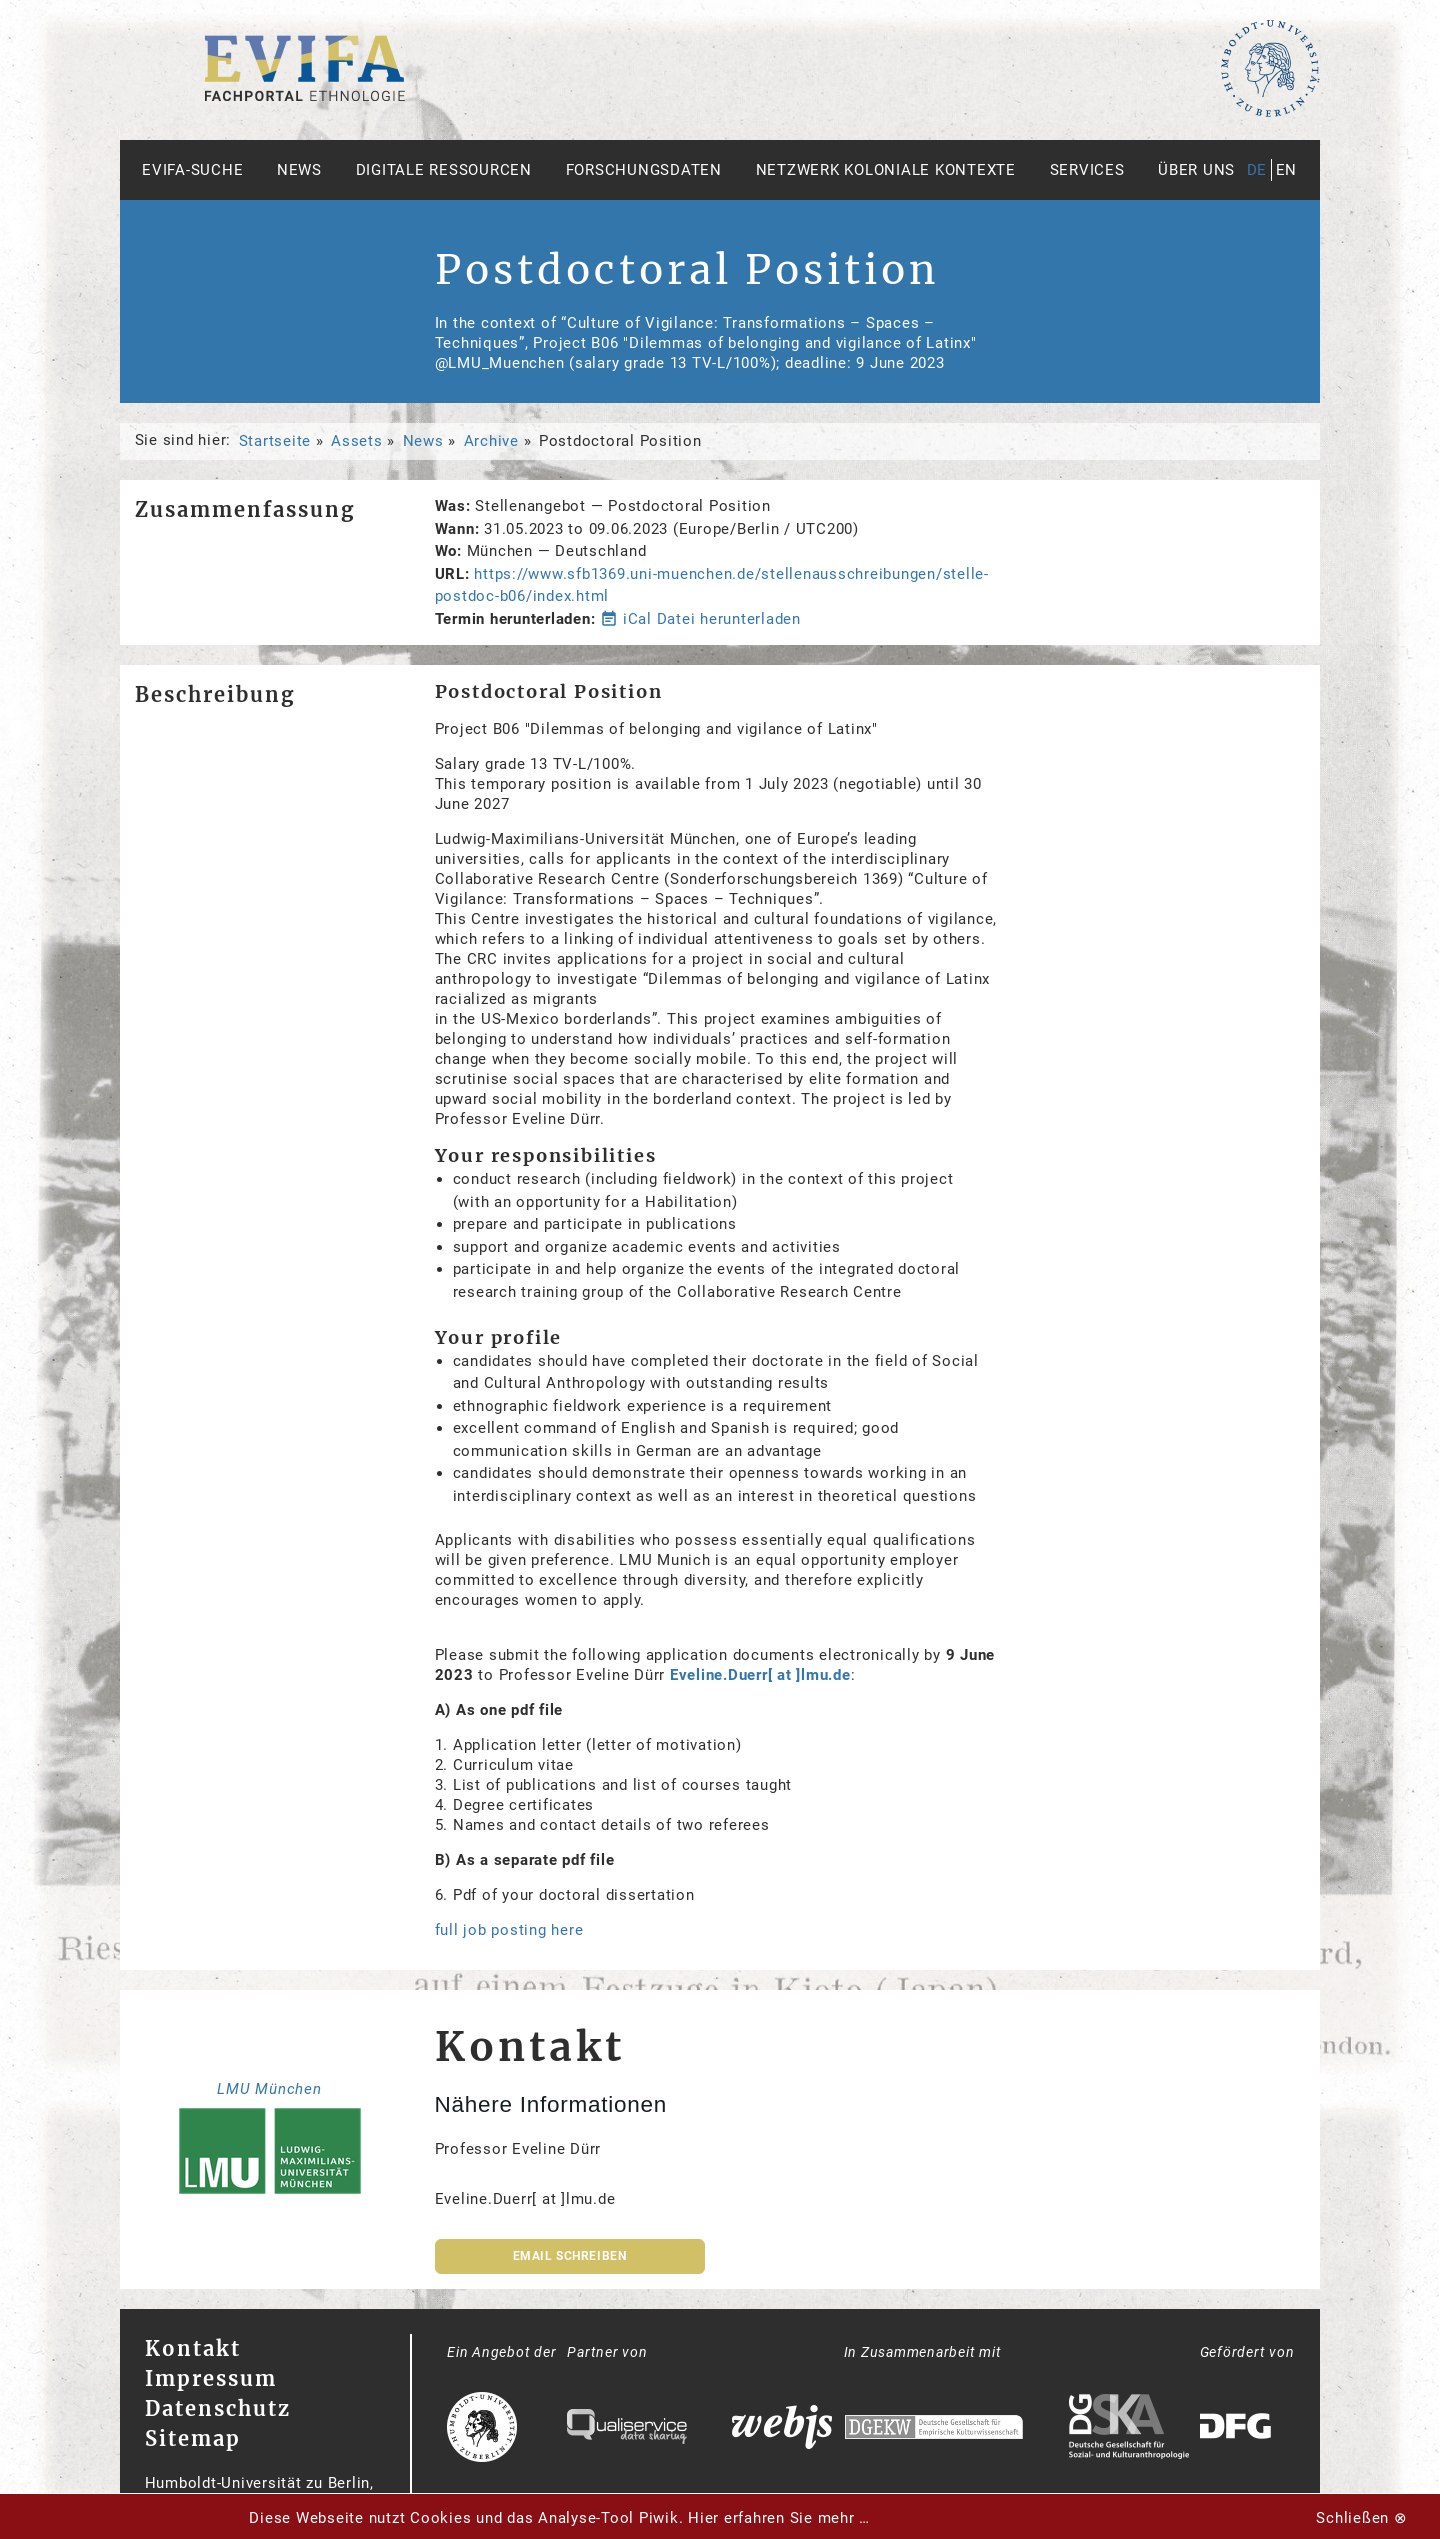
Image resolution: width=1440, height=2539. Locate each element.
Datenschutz (218, 2408)
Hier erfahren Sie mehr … (779, 2518)
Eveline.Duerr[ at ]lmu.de (760, 1675)
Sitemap (193, 2438)
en (1287, 170)
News (299, 170)
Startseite (275, 441)
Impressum (211, 2378)
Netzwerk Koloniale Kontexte (886, 170)
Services (1087, 170)
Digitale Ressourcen (444, 170)
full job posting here (509, 1930)
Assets (357, 441)
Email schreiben (570, 2256)
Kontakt (193, 2348)
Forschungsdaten (644, 170)
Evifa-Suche (192, 170)
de (1257, 170)
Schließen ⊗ (1361, 2518)
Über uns (1196, 170)
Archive (491, 441)
